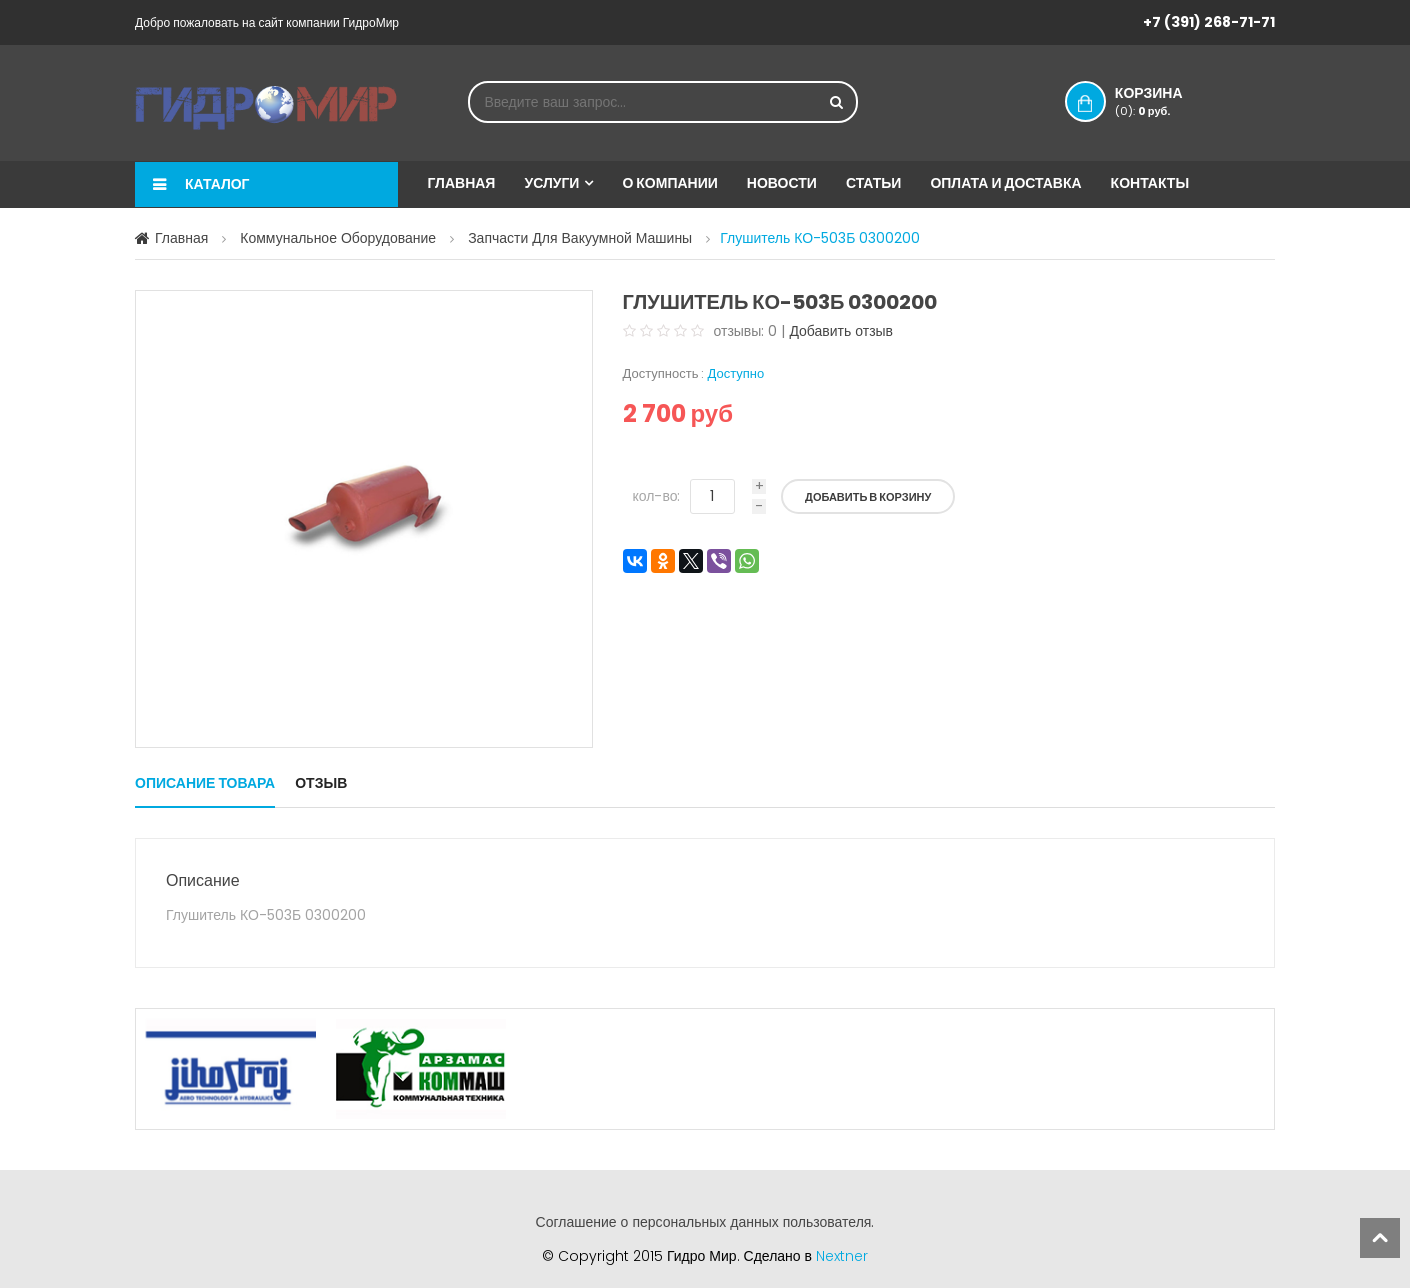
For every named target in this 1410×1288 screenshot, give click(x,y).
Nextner (842, 1256)
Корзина (1169, 101)
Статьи (874, 183)
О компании (669, 183)
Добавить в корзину (868, 497)
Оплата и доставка (1005, 183)
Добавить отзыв (841, 331)
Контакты (1150, 183)
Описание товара (205, 783)
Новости (782, 183)
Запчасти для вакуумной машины (580, 238)
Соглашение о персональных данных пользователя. (705, 1222)
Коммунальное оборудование (338, 238)
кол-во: (657, 496)
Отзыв (321, 783)
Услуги (551, 183)
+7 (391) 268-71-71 (1209, 22)
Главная (462, 183)
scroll (1380, 1238)
